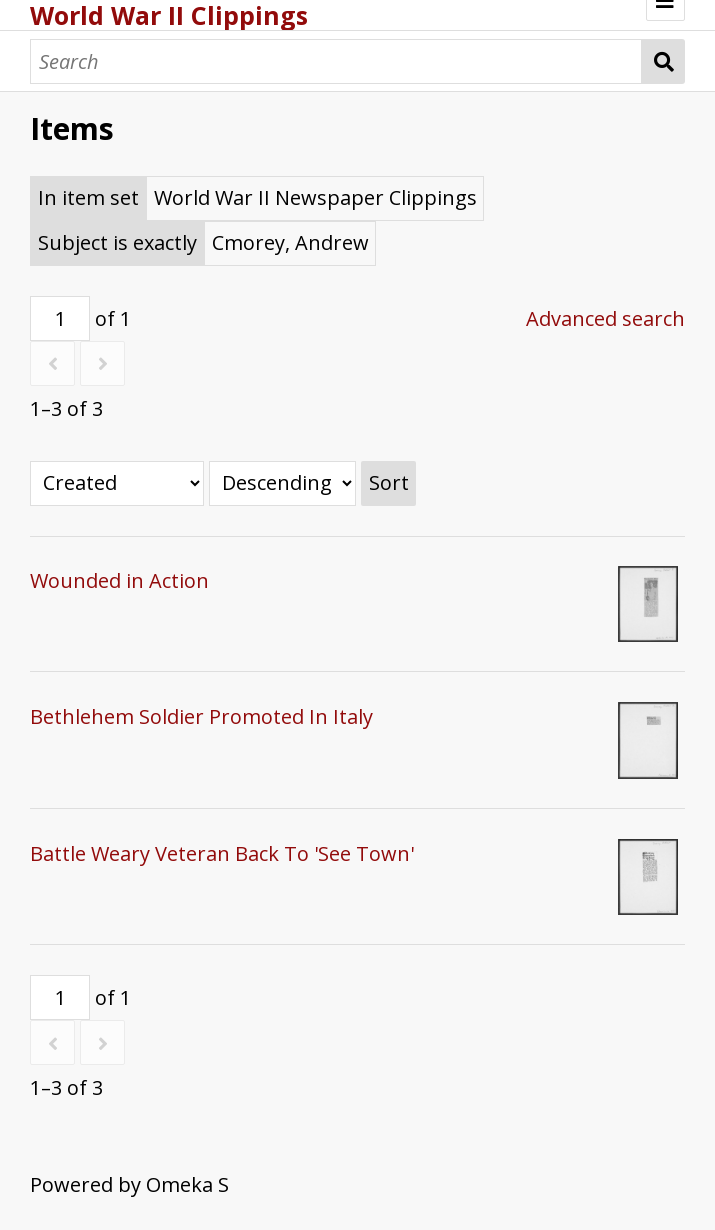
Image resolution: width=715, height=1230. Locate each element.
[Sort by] (117, 483)
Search (663, 61)
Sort (389, 482)
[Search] (336, 61)
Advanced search (605, 318)
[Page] (60, 318)
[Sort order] (282, 483)
